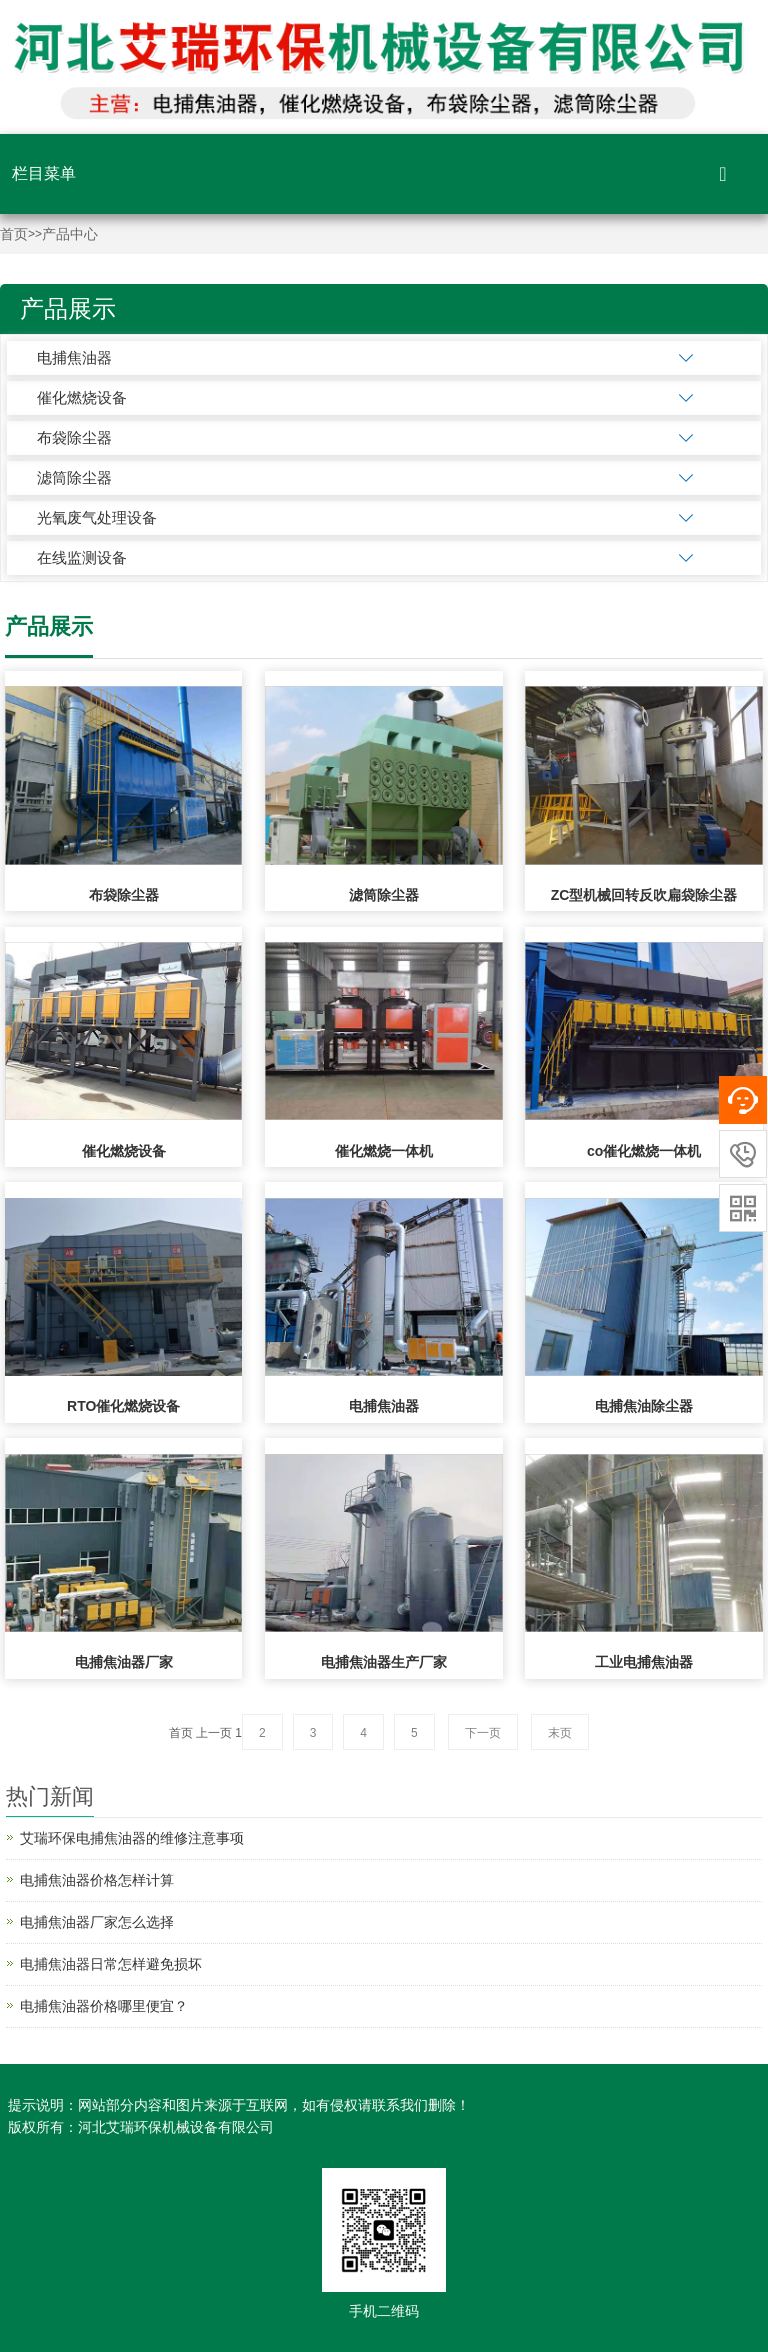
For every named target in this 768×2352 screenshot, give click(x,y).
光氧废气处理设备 (97, 517)
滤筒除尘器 (74, 477)
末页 (560, 1733)
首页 (14, 234)
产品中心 (70, 234)
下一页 (483, 1733)
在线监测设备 (82, 557)
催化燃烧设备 (82, 397)
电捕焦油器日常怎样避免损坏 (111, 1964)
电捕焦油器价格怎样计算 (97, 1880)
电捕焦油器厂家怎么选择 (97, 1922)
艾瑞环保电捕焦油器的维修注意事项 (132, 1838)
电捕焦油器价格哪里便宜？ (104, 2006)
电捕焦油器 (74, 357)
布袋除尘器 (74, 437)
